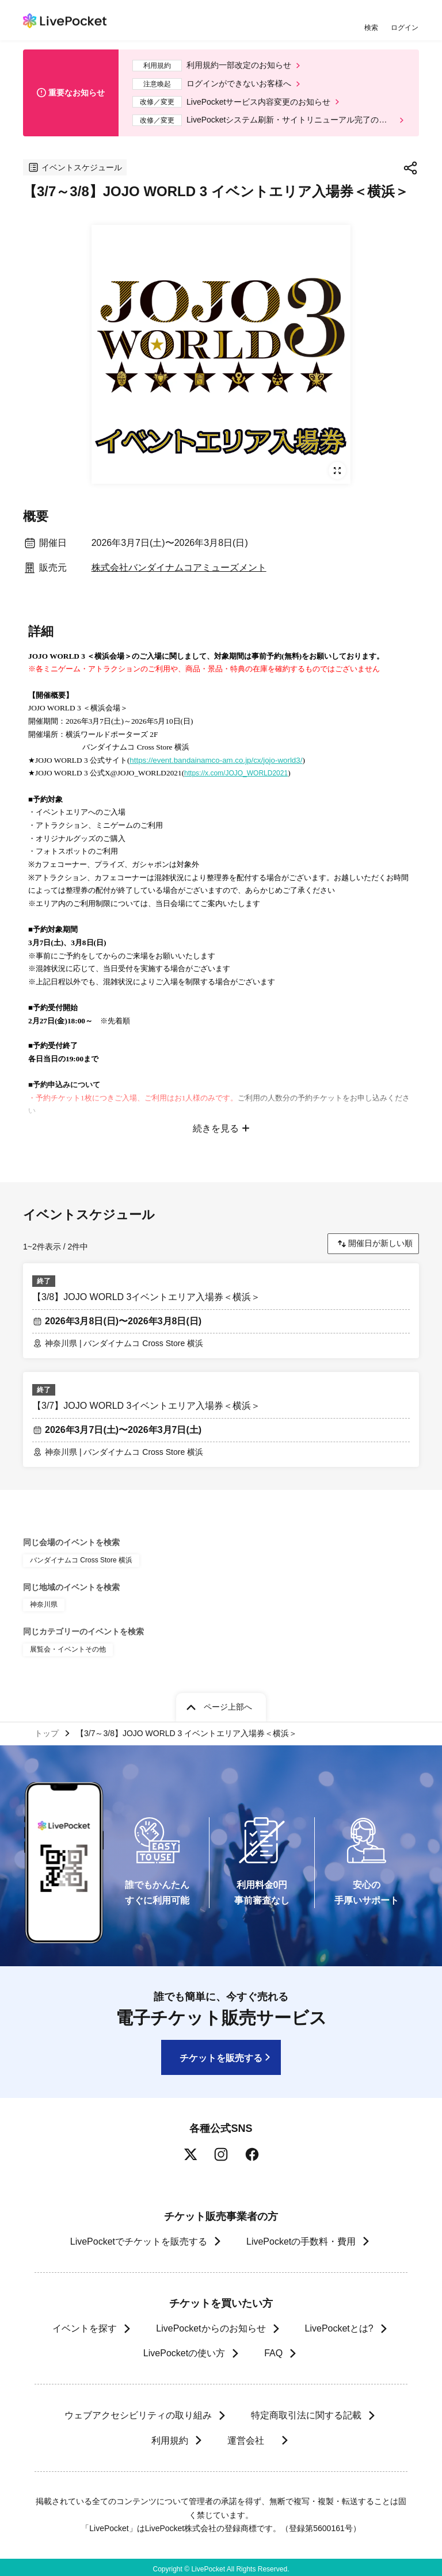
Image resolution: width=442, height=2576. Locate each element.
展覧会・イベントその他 (68, 1646)
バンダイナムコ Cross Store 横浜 (81, 1556)
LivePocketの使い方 (184, 2350)
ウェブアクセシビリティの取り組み (138, 2412)
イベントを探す (84, 2325)
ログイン (404, 27)
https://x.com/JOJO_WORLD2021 (236, 773)
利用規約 (169, 2436)
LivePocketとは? (339, 2325)
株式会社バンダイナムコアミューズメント (179, 567)
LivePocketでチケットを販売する (138, 2238)
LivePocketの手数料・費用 (301, 2238)
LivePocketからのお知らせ (210, 2325)
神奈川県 (44, 1601)
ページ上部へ (228, 1703)
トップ (47, 1729)
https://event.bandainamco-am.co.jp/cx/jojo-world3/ (215, 760)
